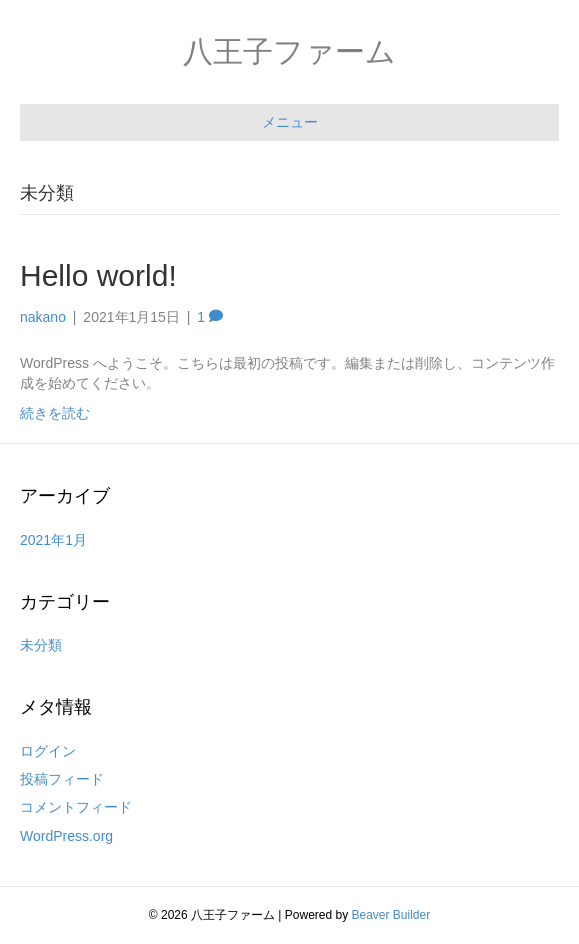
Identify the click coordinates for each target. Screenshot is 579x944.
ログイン (48, 751)
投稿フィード (62, 779)
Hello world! (98, 275)
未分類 (41, 645)
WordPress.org (66, 836)
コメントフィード (76, 807)
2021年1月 (53, 540)
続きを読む (55, 413)
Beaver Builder (391, 915)
